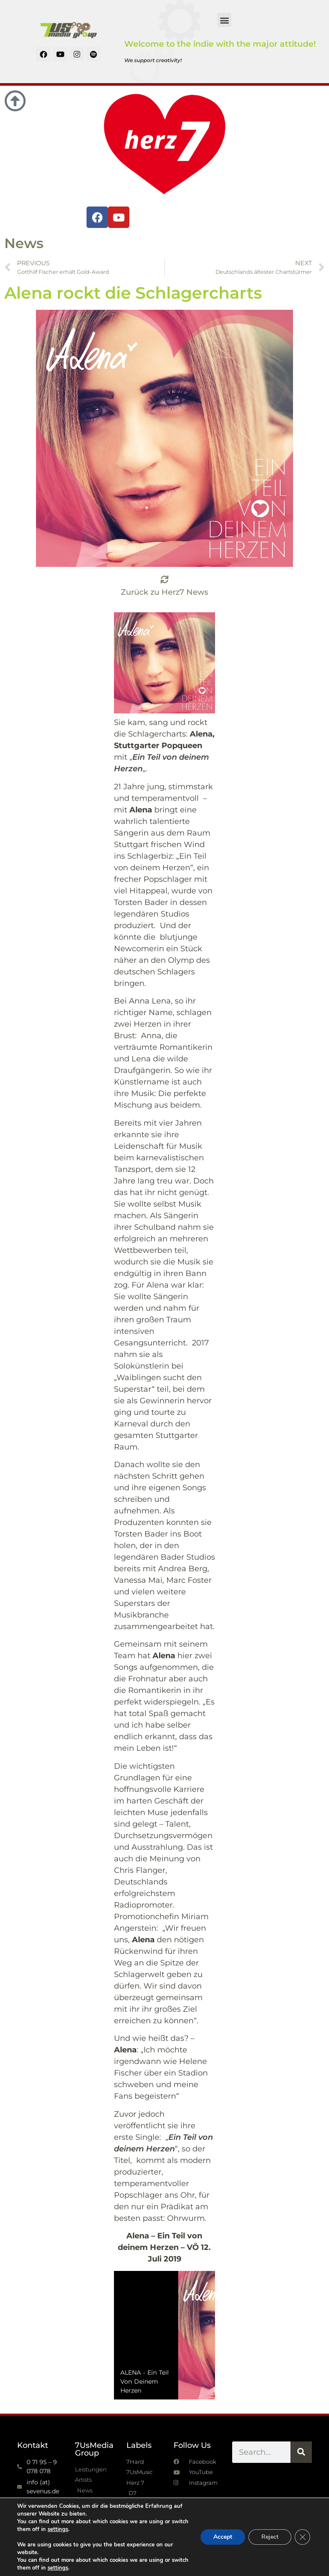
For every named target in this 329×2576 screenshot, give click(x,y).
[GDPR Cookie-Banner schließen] (302, 2537)
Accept (222, 2537)
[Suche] (301, 2452)
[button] (224, 20)
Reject (269, 2537)
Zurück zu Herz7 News (164, 592)
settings (58, 2529)
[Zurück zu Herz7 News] (164, 579)
